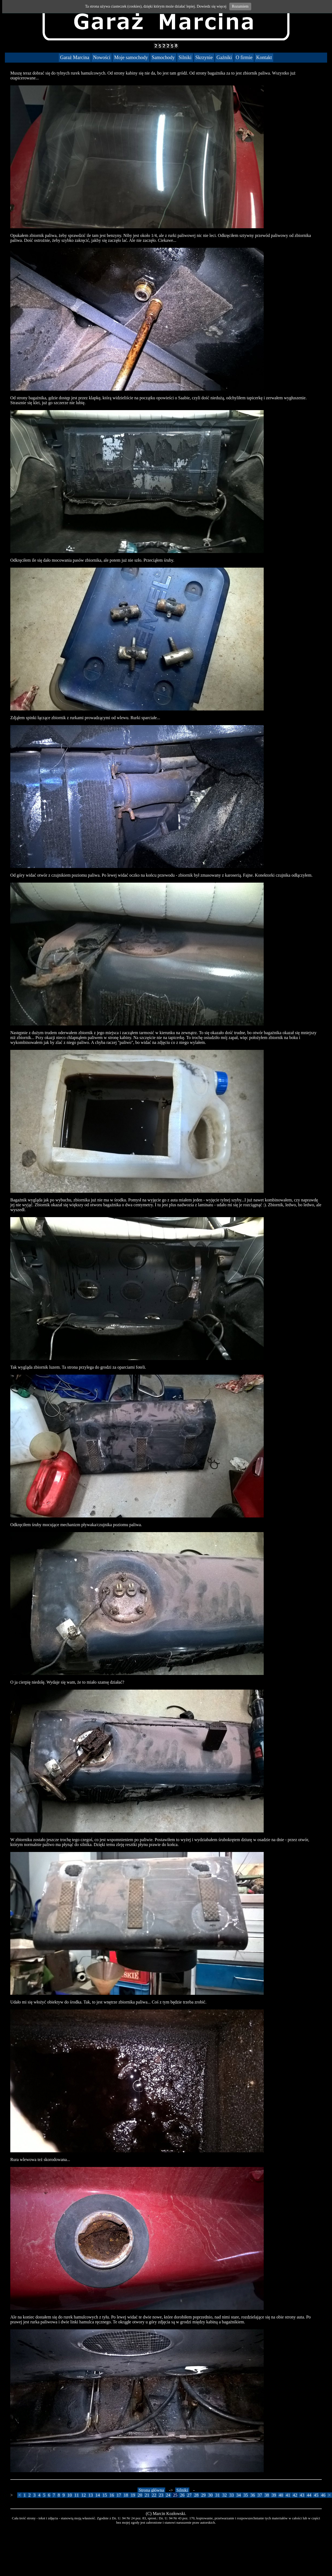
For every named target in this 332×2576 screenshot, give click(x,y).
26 (182, 2495)
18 (126, 2495)
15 (104, 2495)
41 (288, 2495)
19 (133, 2495)
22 (154, 2495)
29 (203, 2495)
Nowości (101, 57)
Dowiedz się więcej (212, 6)
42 (295, 2495)
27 (189, 2495)
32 (224, 2495)
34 (238, 2495)
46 (323, 2495)
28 (196, 2495)
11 (77, 2495)
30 (210, 2495)
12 (83, 2495)
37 (259, 2495)
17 (119, 2495)
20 (140, 2495)
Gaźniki (224, 57)
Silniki (185, 57)
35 (245, 2495)
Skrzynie (204, 57)
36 (252, 2495)
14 (97, 2495)
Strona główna (151, 2490)
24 (168, 2495)
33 (231, 2495)
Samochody (163, 57)
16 (111, 2495)
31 (217, 2495)
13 (90, 2495)
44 (309, 2495)
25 (175, 2495)
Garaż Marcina (74, 57)
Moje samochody (131, 57)
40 (281, 2495)
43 (302, 2495)
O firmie (244, 57)
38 (267, 2495)
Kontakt (264, 57)
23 (161, 2495)
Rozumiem (240, 6)
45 (316, 2495)
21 (147, 2495)
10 (69, 2495)
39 (274, 2495)
